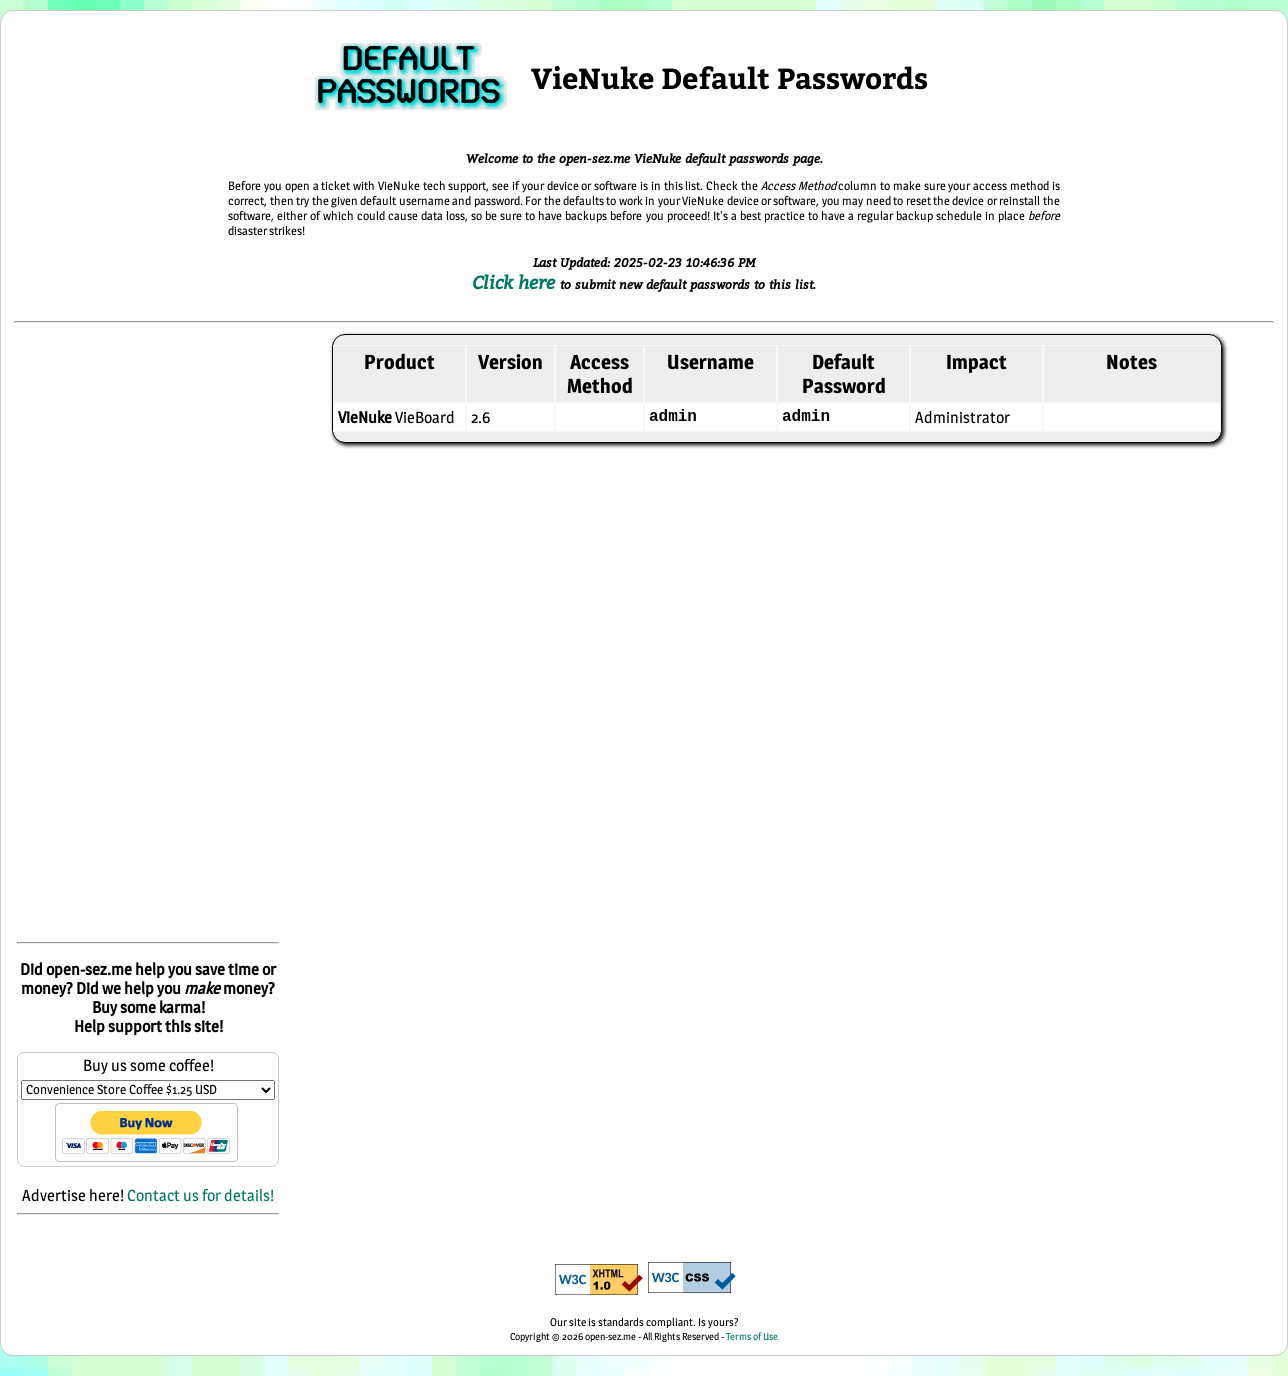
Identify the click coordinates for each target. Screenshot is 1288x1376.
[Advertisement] (148, 634)
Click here (516, 282)
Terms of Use (752, 1336)
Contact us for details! (200, 1195)
